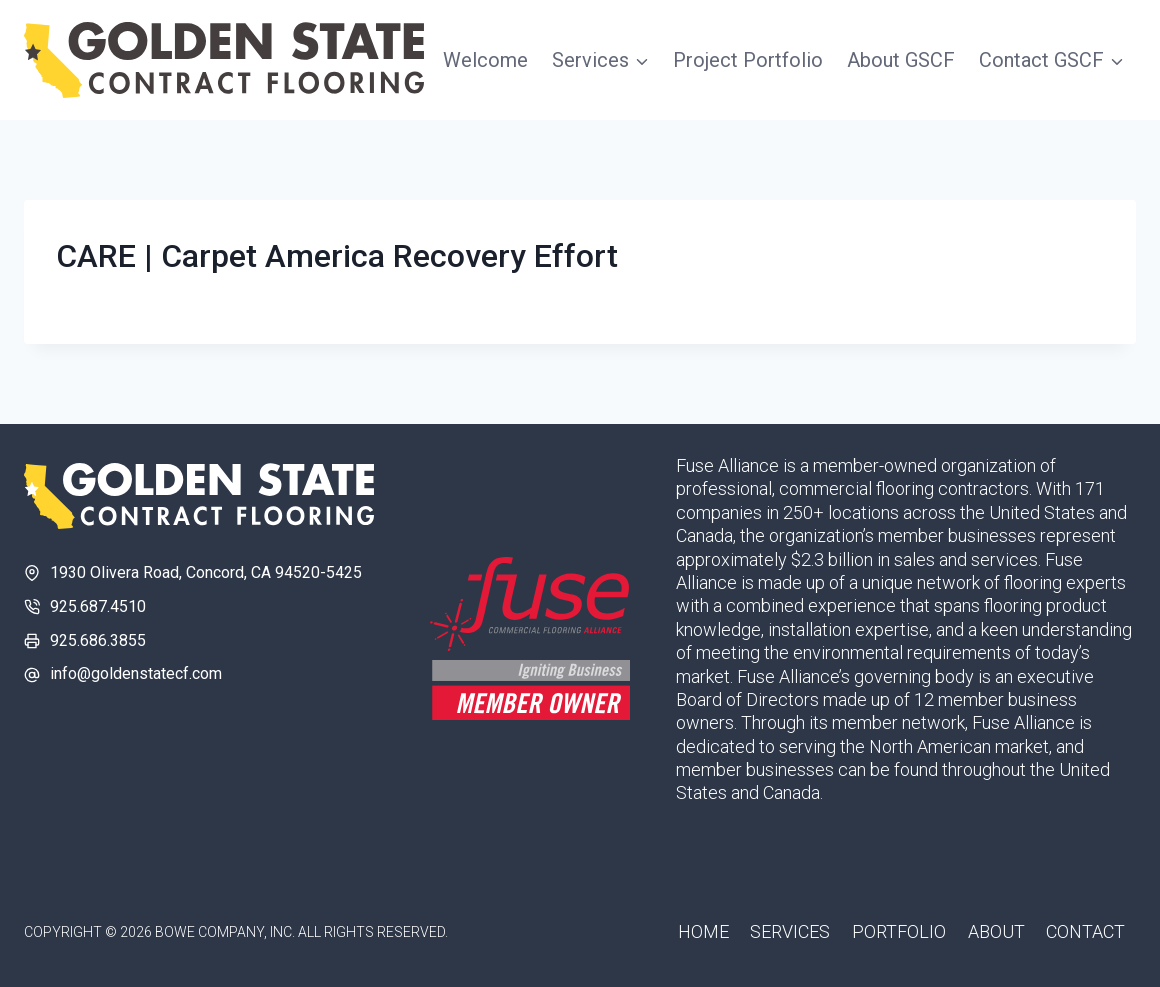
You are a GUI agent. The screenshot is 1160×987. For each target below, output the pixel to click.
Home (703, 931)
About (996, 931)
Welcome (485, 60)
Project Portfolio (748, 60)
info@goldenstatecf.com (136, 673)
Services (790, 931)
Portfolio (899, 931)
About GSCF (901, 60)
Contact (1085, 931)
